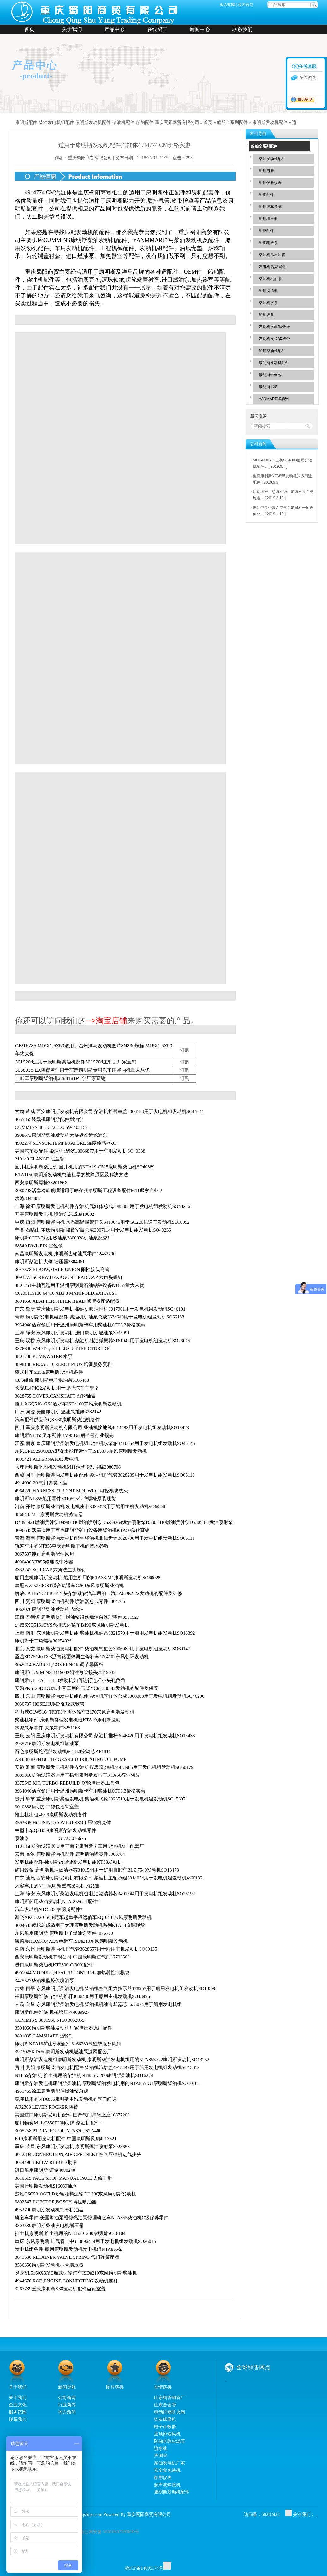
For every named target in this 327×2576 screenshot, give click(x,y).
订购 (184, 1049)
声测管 (160, 2455)
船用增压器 (268, 218)
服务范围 (18, 2412)
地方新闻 (67, 2412)
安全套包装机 (167, 2470)
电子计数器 (165, 2426)
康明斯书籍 (268, 387)
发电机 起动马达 (272, 267)
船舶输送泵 (268, 243)
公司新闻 (67, 2397)
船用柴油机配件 (272, 351)
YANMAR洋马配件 (274, 399)
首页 (29, 29)
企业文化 (18, 2404)
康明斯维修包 (270, 375)
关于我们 (72, 29)
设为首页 (245, 4)
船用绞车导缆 (270, 206)
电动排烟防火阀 (169, 2412)
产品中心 (114, 29)
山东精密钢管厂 (169, 2397)
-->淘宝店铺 (106, 1020)
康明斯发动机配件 (270, 122)
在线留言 (157, 29)
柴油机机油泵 (270, 279)
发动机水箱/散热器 (274, 327)
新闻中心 (200, 29)
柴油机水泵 (268, 303)
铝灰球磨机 (165, 2419)
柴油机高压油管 (272, 255)
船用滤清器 (268, 291)
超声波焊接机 (167, 2484)
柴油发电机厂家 (169, 2462)
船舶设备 (266, 315)
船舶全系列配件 (232, 122)
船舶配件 (266, 194)
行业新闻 (67, 2404)
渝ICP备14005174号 (144, 2568)
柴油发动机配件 (272, 158)
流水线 (160, 2448)
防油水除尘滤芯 (169, 2441)
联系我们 (242, 29)
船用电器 (266, 170)
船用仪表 (163, 2477)
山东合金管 (165, 2404)
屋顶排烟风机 (167, 2433)
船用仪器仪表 (270, 182)
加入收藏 (227, 4)
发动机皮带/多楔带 (274, 339)
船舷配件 (266, 230)
